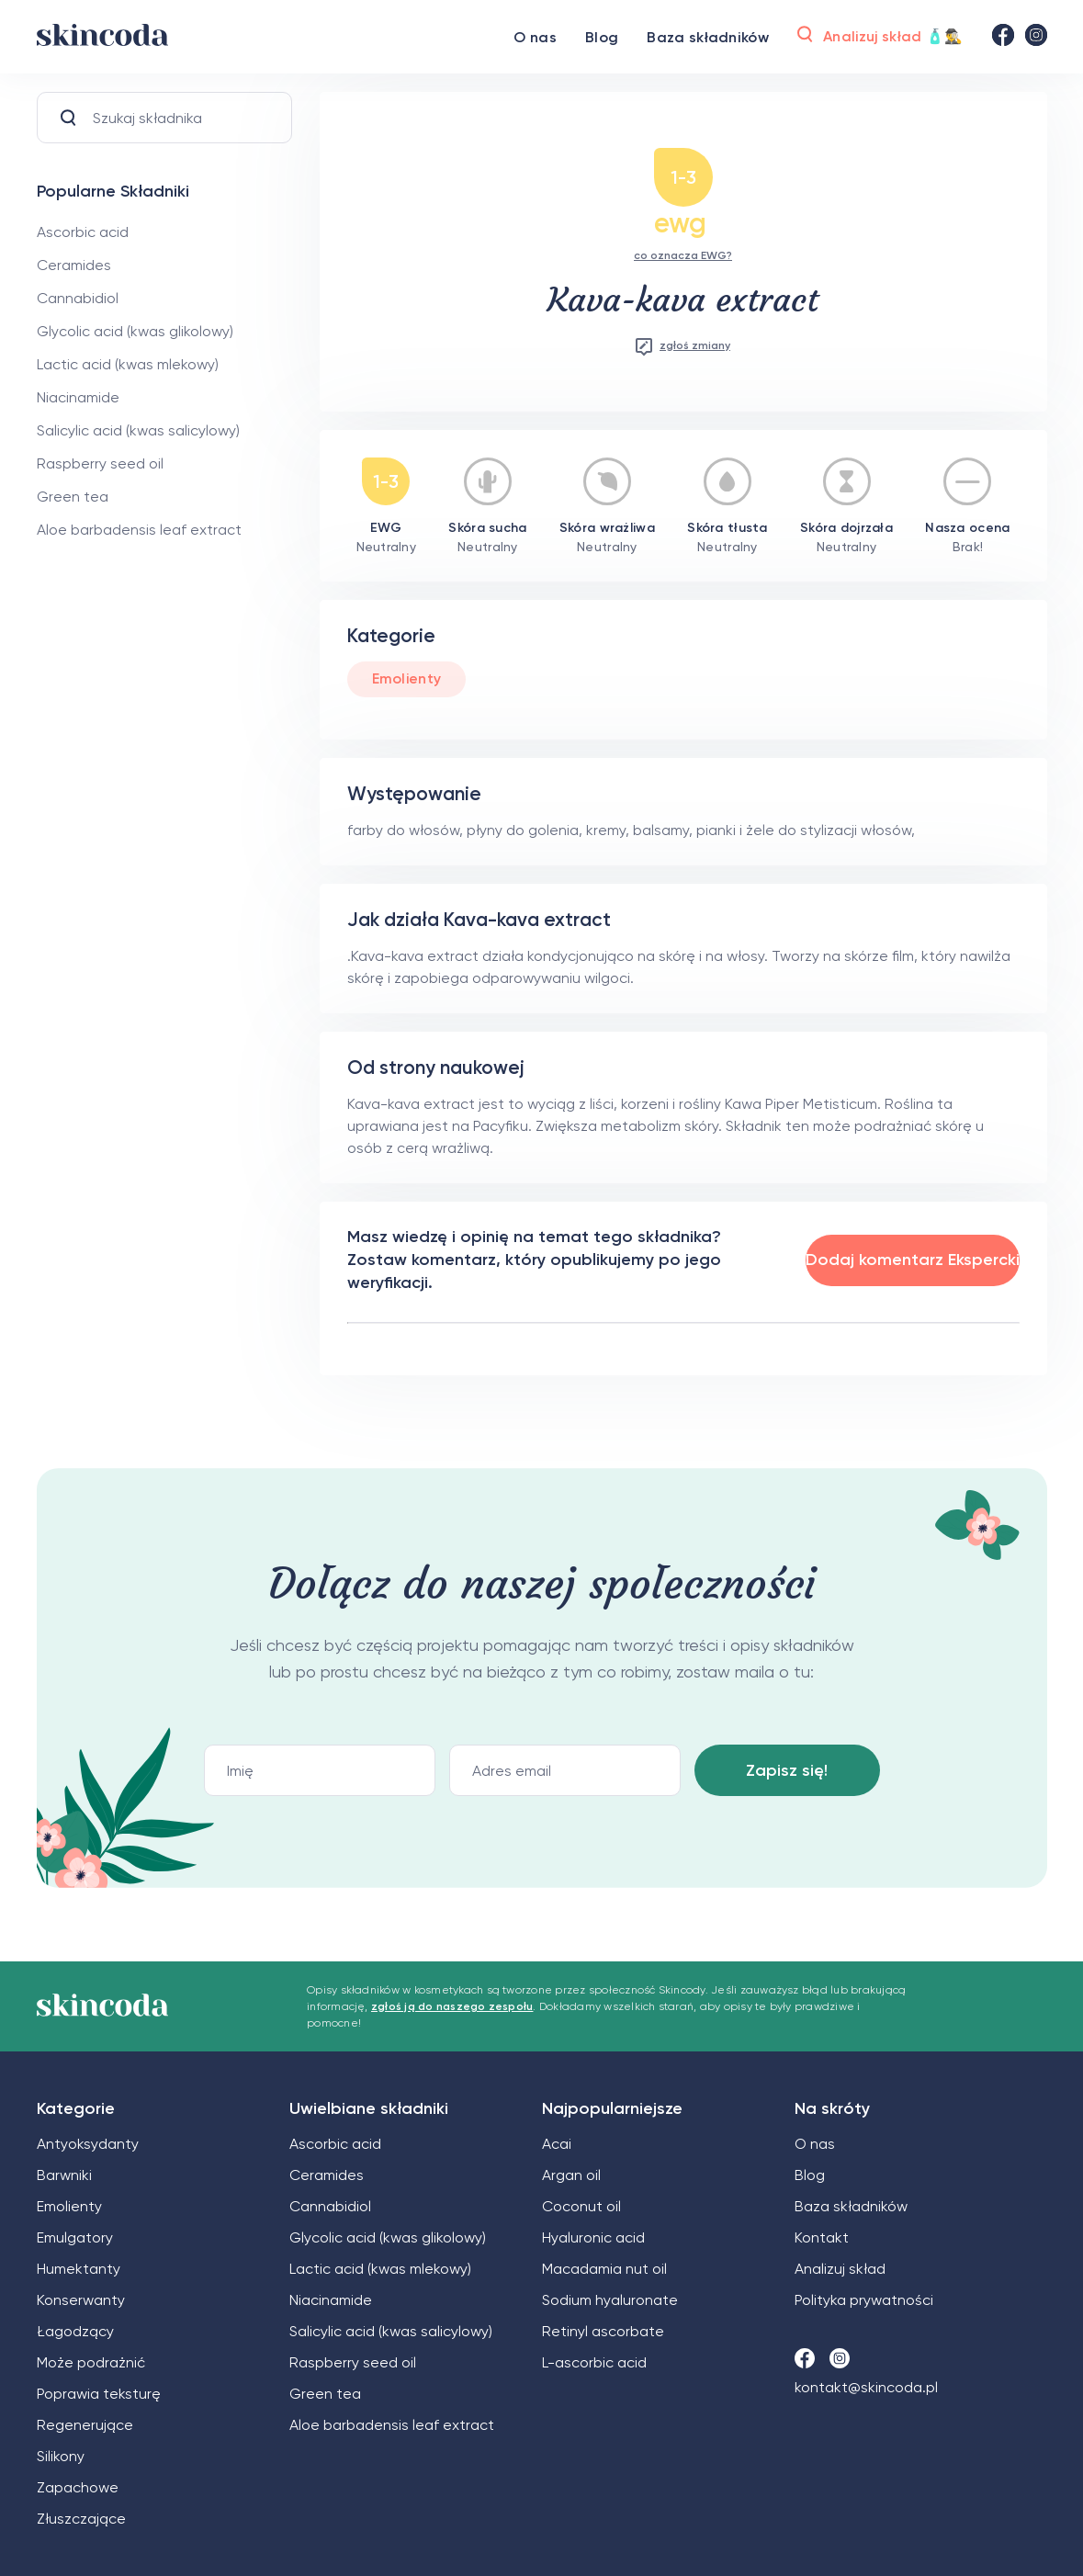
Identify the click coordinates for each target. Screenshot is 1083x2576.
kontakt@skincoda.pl (866, 2387)
